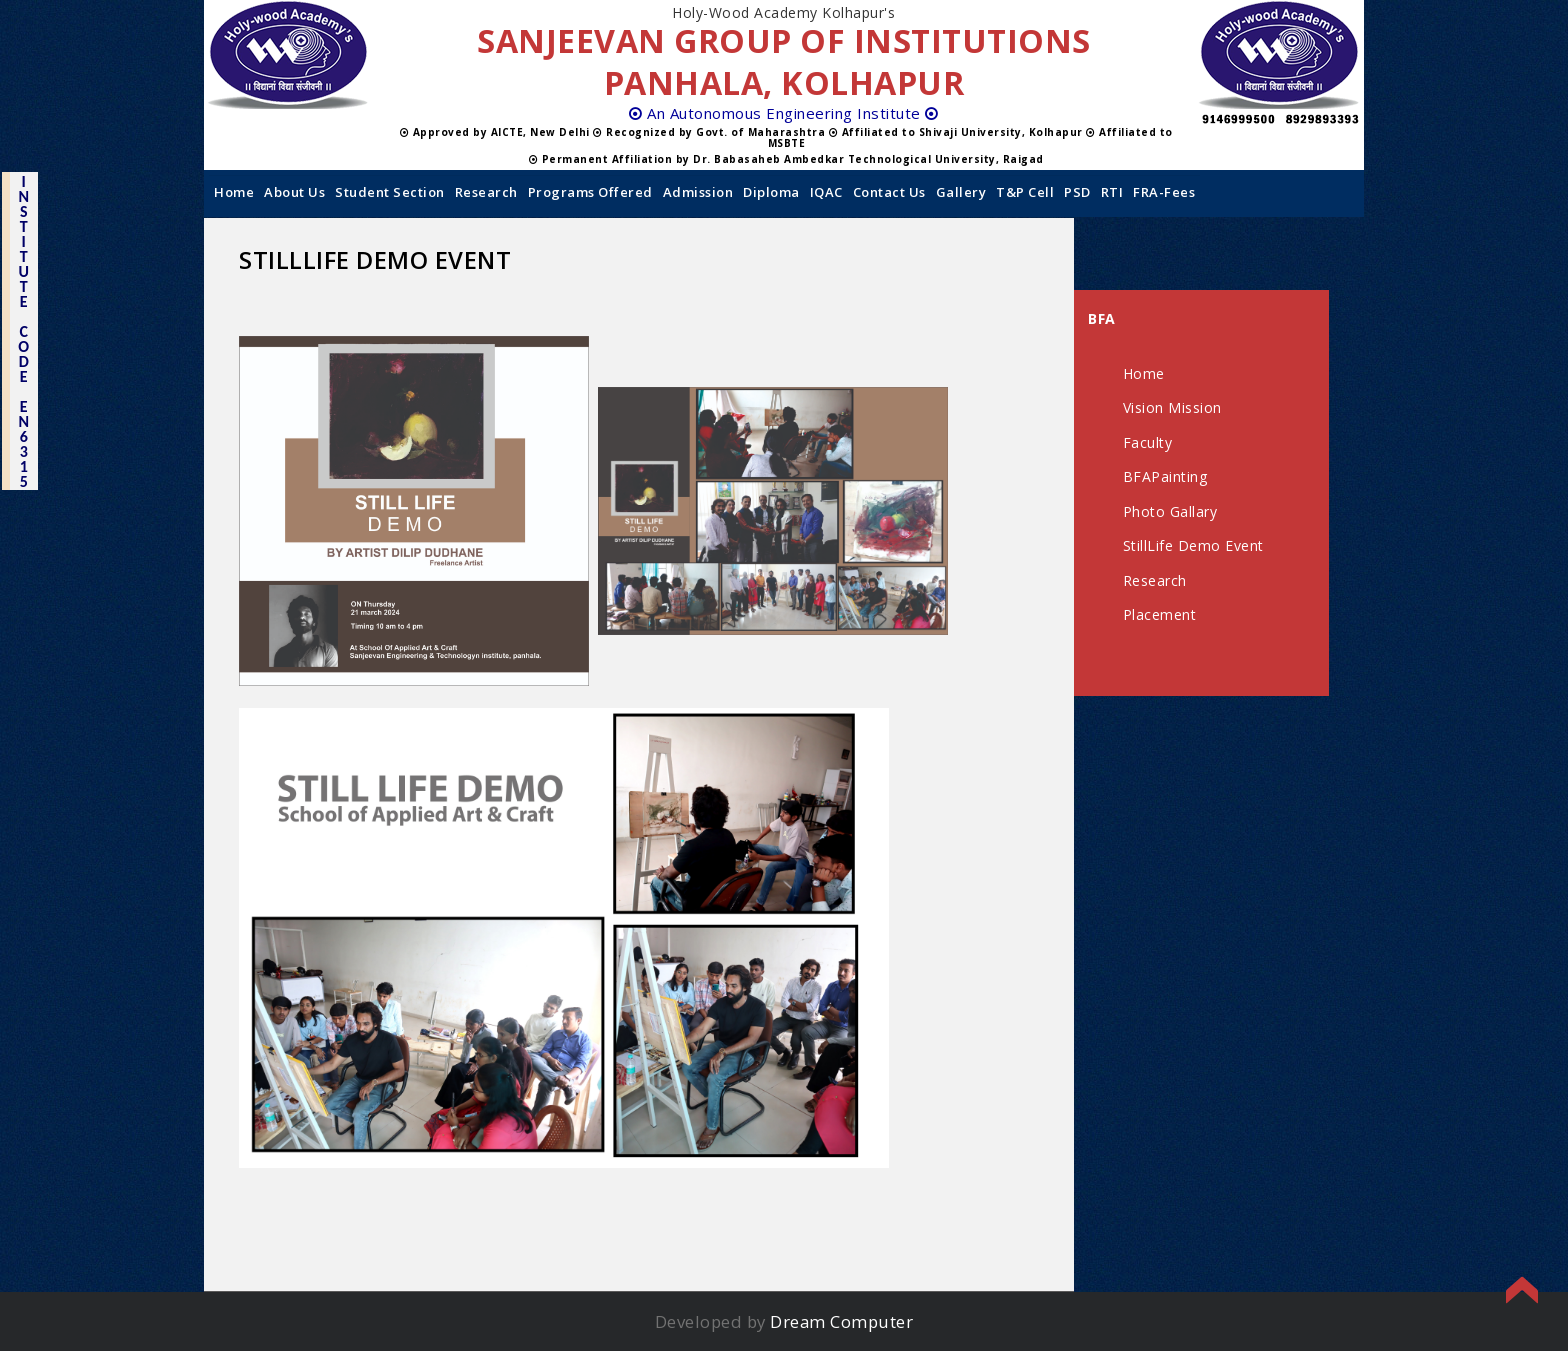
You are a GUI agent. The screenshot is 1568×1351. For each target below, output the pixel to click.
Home (234, 192)
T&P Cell (1025, 192)
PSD (1077, 192)
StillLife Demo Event (1193, 545)
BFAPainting (1165, 476)
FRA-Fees (1164, 192)
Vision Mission (1172, 407)
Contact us (889, 192)
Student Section (390, 192)
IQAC (826, 192)
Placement (1160, 614)
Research (486, 192)
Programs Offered (590, 192)
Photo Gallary (1170, 511)
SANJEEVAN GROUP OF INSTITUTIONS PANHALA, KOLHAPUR (784, 61)
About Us (294, 192)
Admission (698, 192)
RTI (1112, 192)
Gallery (961, 192)
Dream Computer (841, 1321)
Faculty (1148, 442)
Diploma (771, 192)
